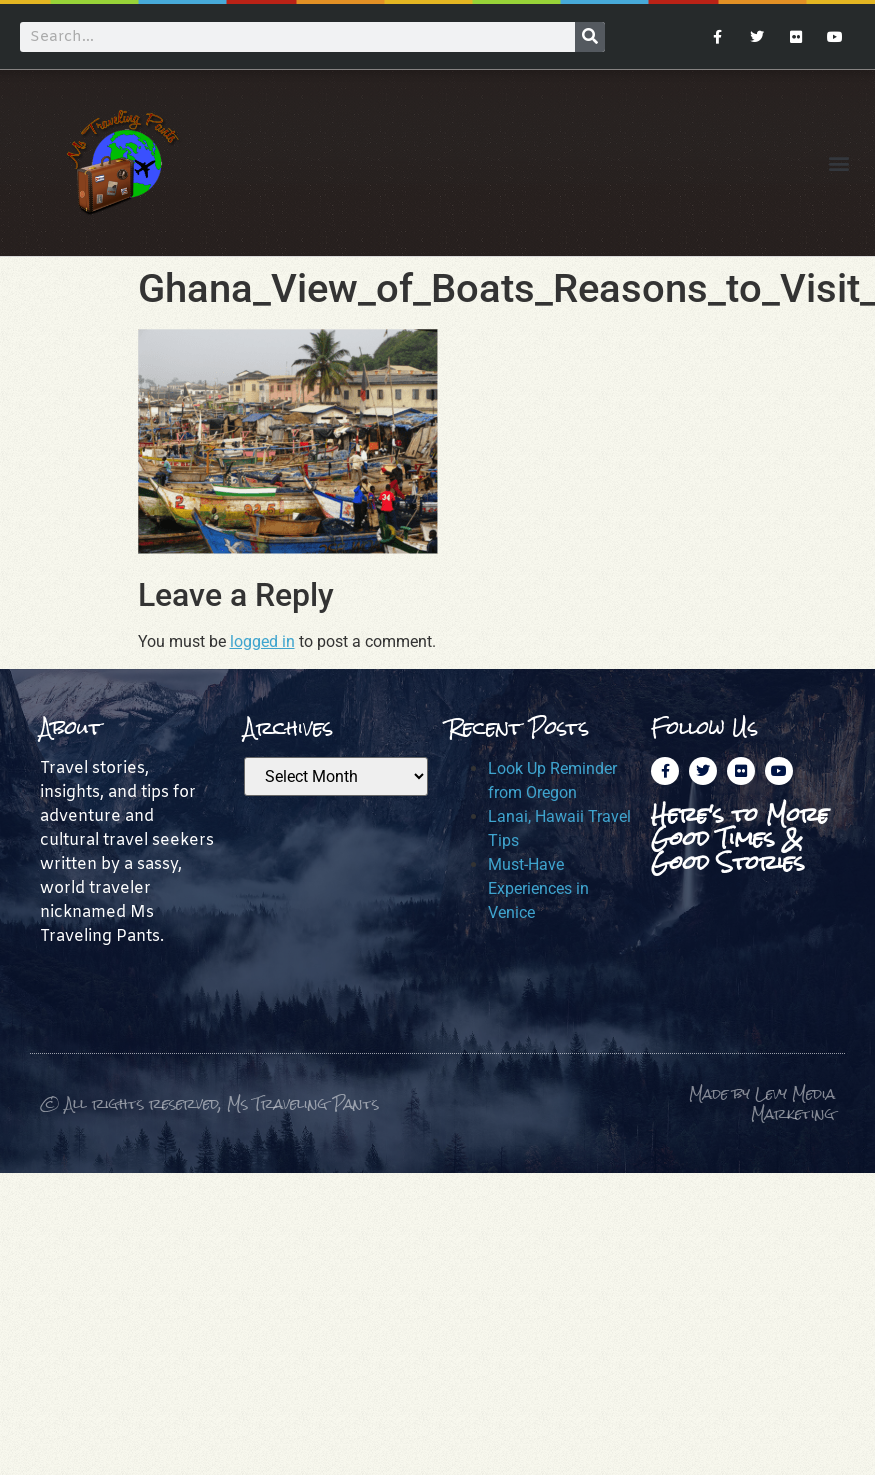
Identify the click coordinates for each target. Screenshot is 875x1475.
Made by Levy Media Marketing (762, 1103)
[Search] (590, 37)
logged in (262, 641)
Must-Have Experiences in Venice (538, 888)
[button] (838, 162)
